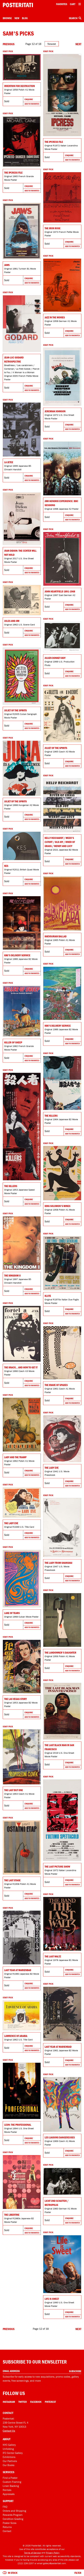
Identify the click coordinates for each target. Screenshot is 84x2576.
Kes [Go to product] (6, 865)
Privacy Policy (52, 2552)
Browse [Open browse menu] (7, 18)
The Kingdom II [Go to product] (12, 1275)
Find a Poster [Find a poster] (10, 2477)
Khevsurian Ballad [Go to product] (55, 936)
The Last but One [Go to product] (13, 1790)
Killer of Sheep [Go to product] (13, 1042)
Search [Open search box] (75, 18)
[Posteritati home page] (18, 5)
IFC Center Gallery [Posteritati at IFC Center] (13, 2453)
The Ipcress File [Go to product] (54, 141)
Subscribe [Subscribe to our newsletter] (75, 2371)
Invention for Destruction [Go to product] (19, 86)
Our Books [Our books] (8, 2465)
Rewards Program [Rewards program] (13, 2514)
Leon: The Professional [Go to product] (17, 2124)
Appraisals (8, 2494)
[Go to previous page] (8, 44)
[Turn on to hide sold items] (5, 2572)
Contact (7, 2531)
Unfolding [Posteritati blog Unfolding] (8, 2448)
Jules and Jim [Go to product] (11, 621)
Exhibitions (9, 2457)
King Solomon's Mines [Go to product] (57, 1206)
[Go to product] (22, 67)
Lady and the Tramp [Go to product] (15, 1457)
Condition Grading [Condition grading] (13, 2519)
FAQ (5, 2506)
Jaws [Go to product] (7, 265)
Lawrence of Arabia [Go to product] (15, 2036)
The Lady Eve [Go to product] (52, 1467)
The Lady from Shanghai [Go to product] (58, 1562)
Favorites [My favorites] (61, 4)
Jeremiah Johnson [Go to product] (55, 411)
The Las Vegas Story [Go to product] (15, 1699)
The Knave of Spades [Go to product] (56, 1385)
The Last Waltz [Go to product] (53, 1956)
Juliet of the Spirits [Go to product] (15, 710)
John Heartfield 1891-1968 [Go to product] (60, 591)
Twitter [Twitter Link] (22, 2401)
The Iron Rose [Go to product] (52, 228)
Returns (7, 2527)
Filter (77, 2572)
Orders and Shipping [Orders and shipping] (14, 2510)
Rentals (7, 2490)
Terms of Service (32, 2552)
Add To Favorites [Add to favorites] (32, 104)
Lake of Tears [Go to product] (12, 1613)
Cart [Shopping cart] (72, 4)
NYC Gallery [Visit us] (9, 2444)
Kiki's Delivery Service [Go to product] (17, 955)
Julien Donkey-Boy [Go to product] (55, 658)
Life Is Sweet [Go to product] (52, 2298)
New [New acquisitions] (16, 18)
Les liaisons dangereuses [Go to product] (60, 2137)
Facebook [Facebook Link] (35, 2401)
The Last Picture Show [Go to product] (57, 1866)
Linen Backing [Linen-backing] (11, 2486)
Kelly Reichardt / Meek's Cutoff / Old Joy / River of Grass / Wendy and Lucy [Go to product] (60, 842)
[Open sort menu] (52, 44)
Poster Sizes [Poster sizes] (9, 2523)
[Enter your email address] (42, 2371)
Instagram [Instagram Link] (9, 2401)
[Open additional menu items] (79, 4)
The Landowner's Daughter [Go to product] (60, 1652)
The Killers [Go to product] (51, 1115)
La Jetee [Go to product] (8, 462)
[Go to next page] (78, 44)
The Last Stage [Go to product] (12, 1880)
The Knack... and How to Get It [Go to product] (21, 1367)
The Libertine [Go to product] (11, 2214)
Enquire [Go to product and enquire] (29, 99)
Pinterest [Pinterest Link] (50, 2401)
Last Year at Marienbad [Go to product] (17, 1970)
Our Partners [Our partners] (10, 2461)
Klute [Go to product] (48, 1295)
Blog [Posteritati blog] (25, 18)
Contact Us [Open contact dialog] (9, 2430)
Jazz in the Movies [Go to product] (55, 317)
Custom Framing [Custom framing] (12, 2481)
